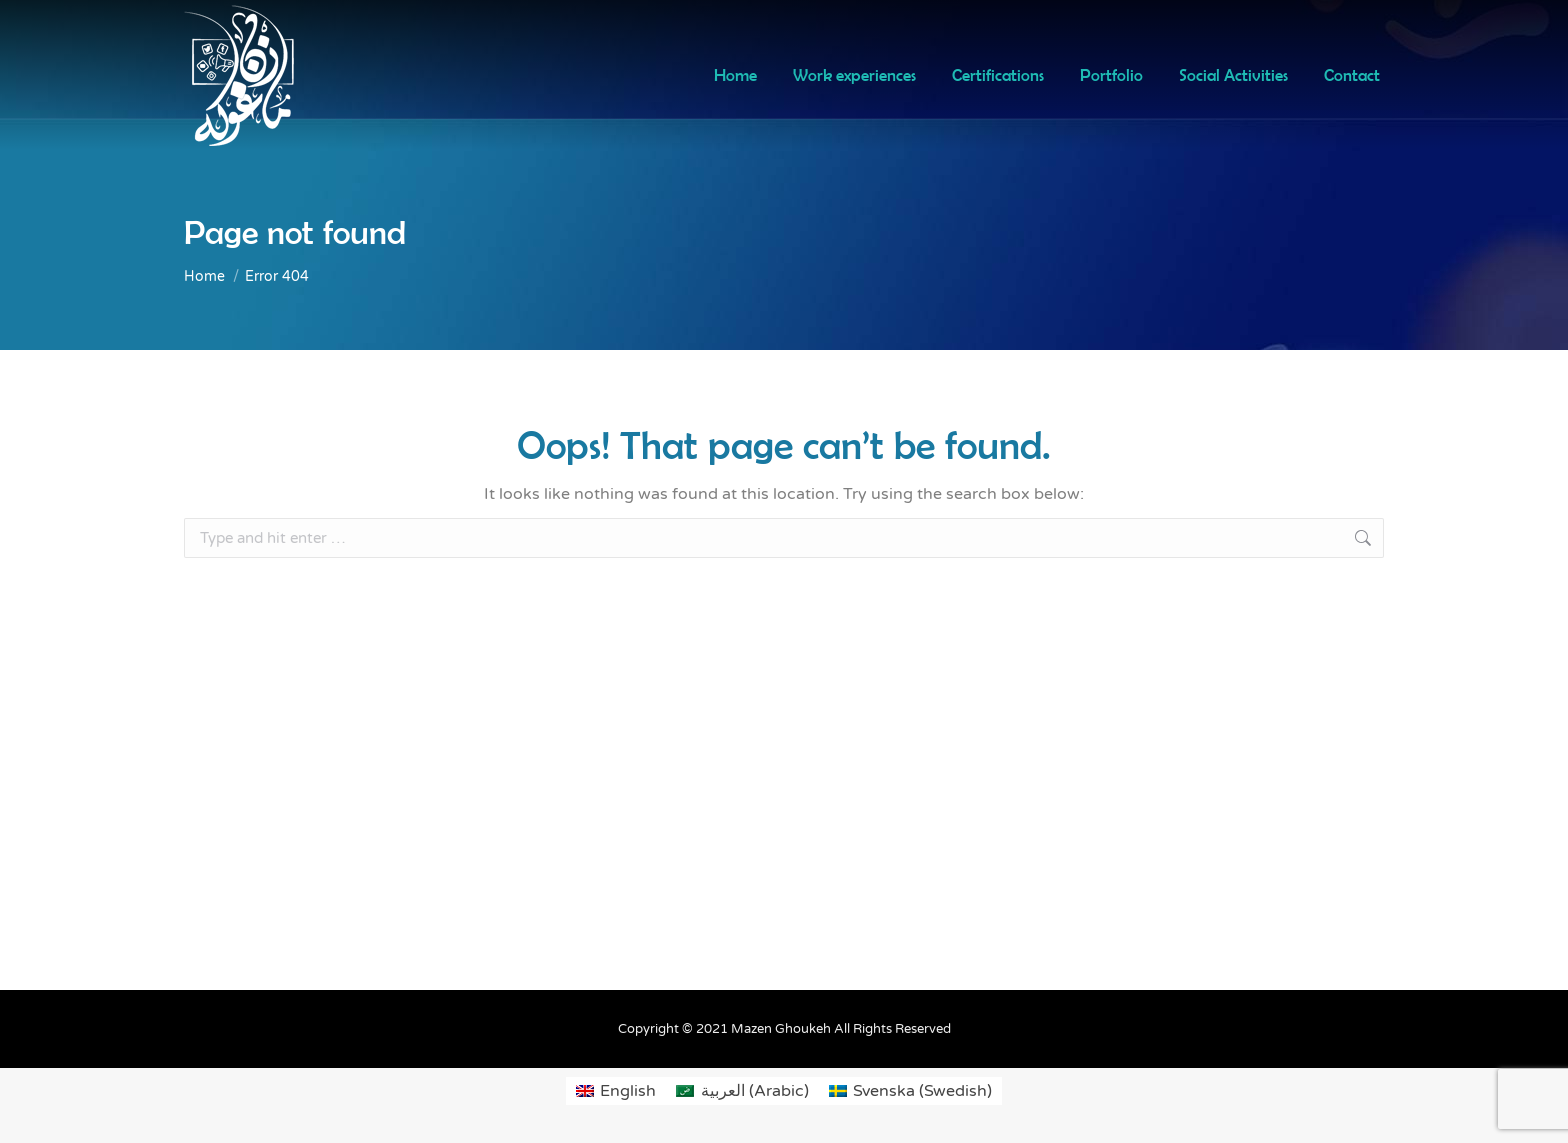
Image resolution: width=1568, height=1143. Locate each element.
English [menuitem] (628, 1091)
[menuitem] (616, 1091)
